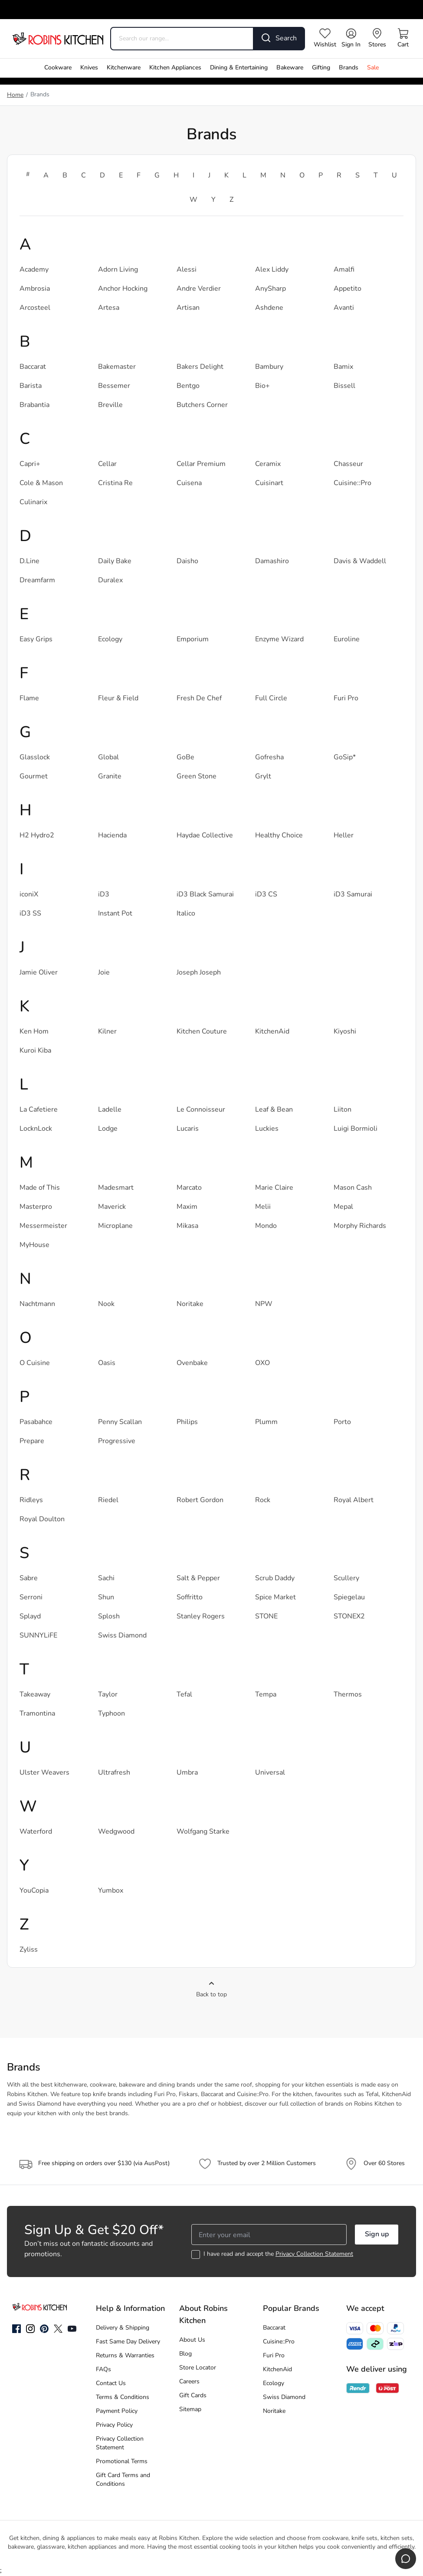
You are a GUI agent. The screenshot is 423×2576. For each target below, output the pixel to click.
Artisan (188, 308)
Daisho (187, 561)
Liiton (342, 1109)
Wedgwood (116, 1831)
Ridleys (31, 1500)
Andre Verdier (199, 288)
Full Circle (271, 698)
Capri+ (30, 464)
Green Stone (196, 776)
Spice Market (275, 1597)
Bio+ (262, 386)
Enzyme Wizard (279, 639)
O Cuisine (35, 1363)
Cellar (107, 464)
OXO (262, 1363)
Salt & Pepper (198, 1578)
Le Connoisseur (201, 1109)
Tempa (265, 1694)
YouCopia (34, 1890)
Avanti (344, 308)
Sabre (29, 1578)
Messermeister (43, 1226)
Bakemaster (117, 367)
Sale (373, 68)
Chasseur (348, 464)
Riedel (108, 1500)
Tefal (184, 1694)
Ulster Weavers (44, 1772)
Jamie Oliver (39, 972)
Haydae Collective (205, 835)
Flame (29, 698)
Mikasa (187, 1226)
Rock (262, 1500)
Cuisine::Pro (352, 483)
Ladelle (109, 1109)
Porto (342, 1422)
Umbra (187, 1772)
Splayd (30, 1616)
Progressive (116, 1441)
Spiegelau (349, 1597)
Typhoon (111, 1713)
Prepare (32, 1441)
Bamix (343, 367)
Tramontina (37, 1713)
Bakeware (289, 68)
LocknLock (36, 1129)
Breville (110, 405)
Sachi (106, 1578)
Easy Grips (36, 639)
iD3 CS (266, 894)
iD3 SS (30, 913)
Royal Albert (354, 1500)
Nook (106, 1304)
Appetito (347, 288)
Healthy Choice (279, 835)
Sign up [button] (377, 2234)
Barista (31, 386)
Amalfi (344, 269)
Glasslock (35, 757)
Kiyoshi (345, 1031)
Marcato (189, 1188)
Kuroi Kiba (35, 1050)
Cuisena (189, 483)
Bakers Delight (200, 367)
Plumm (266, 1422)
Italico (186, 913)
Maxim (187, 1207)
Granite (109, 776)
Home (15, 95)
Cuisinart (269, 483)
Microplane (115, 1226)
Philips (187, 1422)
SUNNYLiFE (38, 1635)
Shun (106, 1597)
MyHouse (34, 1245)
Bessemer (114, 386)
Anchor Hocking (123, 288)
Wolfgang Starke (203, 1831)
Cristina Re (115, 483)
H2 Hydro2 (37, 835)
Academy (34, 269)
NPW (263, 1304)
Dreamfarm (37, 580)
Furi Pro (346, 698)
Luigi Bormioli (355, 1129)
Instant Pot (115, 913)
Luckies (267, 1129)
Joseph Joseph (199, 972)
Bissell (344, 386)
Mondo (266, 1226)
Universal (270, 1772)
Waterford (36, 1831)
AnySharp (270, 288)
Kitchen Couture (202, 1031)
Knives (89, 68)
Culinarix (33, 502)
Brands (348, 68)
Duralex (110, 580)
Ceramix (268, 464)
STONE (266, 1616)
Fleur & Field (118, 698)
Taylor (108, 1694)
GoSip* (345, 757)
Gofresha (269, 757)
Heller (344, 835)
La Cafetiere (39, 1109)
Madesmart (116, 1188)
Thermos (348, 1694)
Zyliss (29, 1949)
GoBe (185, 757)
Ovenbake (192, 1363)
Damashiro (272, 561)
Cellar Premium (201, 464)
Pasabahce (36, 1422)
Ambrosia (35, 288)
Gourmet (34, 776)
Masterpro (36, 1207)
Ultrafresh (114, 1772)
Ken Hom (34, 1031)
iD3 (103, 894)
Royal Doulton (42, 1519)
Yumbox (110, 1890)
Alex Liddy (272, 269)
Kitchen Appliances (175, 68)
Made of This (40, 1188)
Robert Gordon (200, 1500)
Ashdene (269, 308)
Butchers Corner (202, 405)
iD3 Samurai (353, 894)
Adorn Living (118, 269)
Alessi (187, 269)
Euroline (347, 639)
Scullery (346, 1578)
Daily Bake (114, 561)
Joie (104, 972)
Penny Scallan (120, 1422)
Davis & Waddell (360, 561)
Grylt (263, 776)
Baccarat (33, 367)
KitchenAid (272, 1031)
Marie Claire (274, 1188)
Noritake (190, 1304)
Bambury (269, 367)
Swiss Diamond (122, 1635)
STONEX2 (349, 1616)
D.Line (29, 561)
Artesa (108, 308)
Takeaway (35, 1694)
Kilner (107, 1031)
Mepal (343, 1207)
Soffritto (190, 1597)
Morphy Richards (360, 1226)
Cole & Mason (41, 483)
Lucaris (188, 1129)
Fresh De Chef (199, 698)
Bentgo (188, 386)
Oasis (106, 1363)
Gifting (321, 68)
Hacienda (112, 835)
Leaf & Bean (274, 1109)
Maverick (112, 1207)
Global (108, 757)
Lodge (108, 1129)
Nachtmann (37, 1304)
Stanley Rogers (201, 1616)
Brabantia (34, 405)
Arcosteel (35, 308)
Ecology (110, 639)
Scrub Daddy (275, 1578)
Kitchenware (124, 68)
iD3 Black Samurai (205, 894)
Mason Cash (353, 1188)
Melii (263, 1207)
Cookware (58, 68)
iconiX (29, 894)
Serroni (31, 1597)
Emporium (193, 639)
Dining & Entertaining (239, 68)
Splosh (109, 1616)
